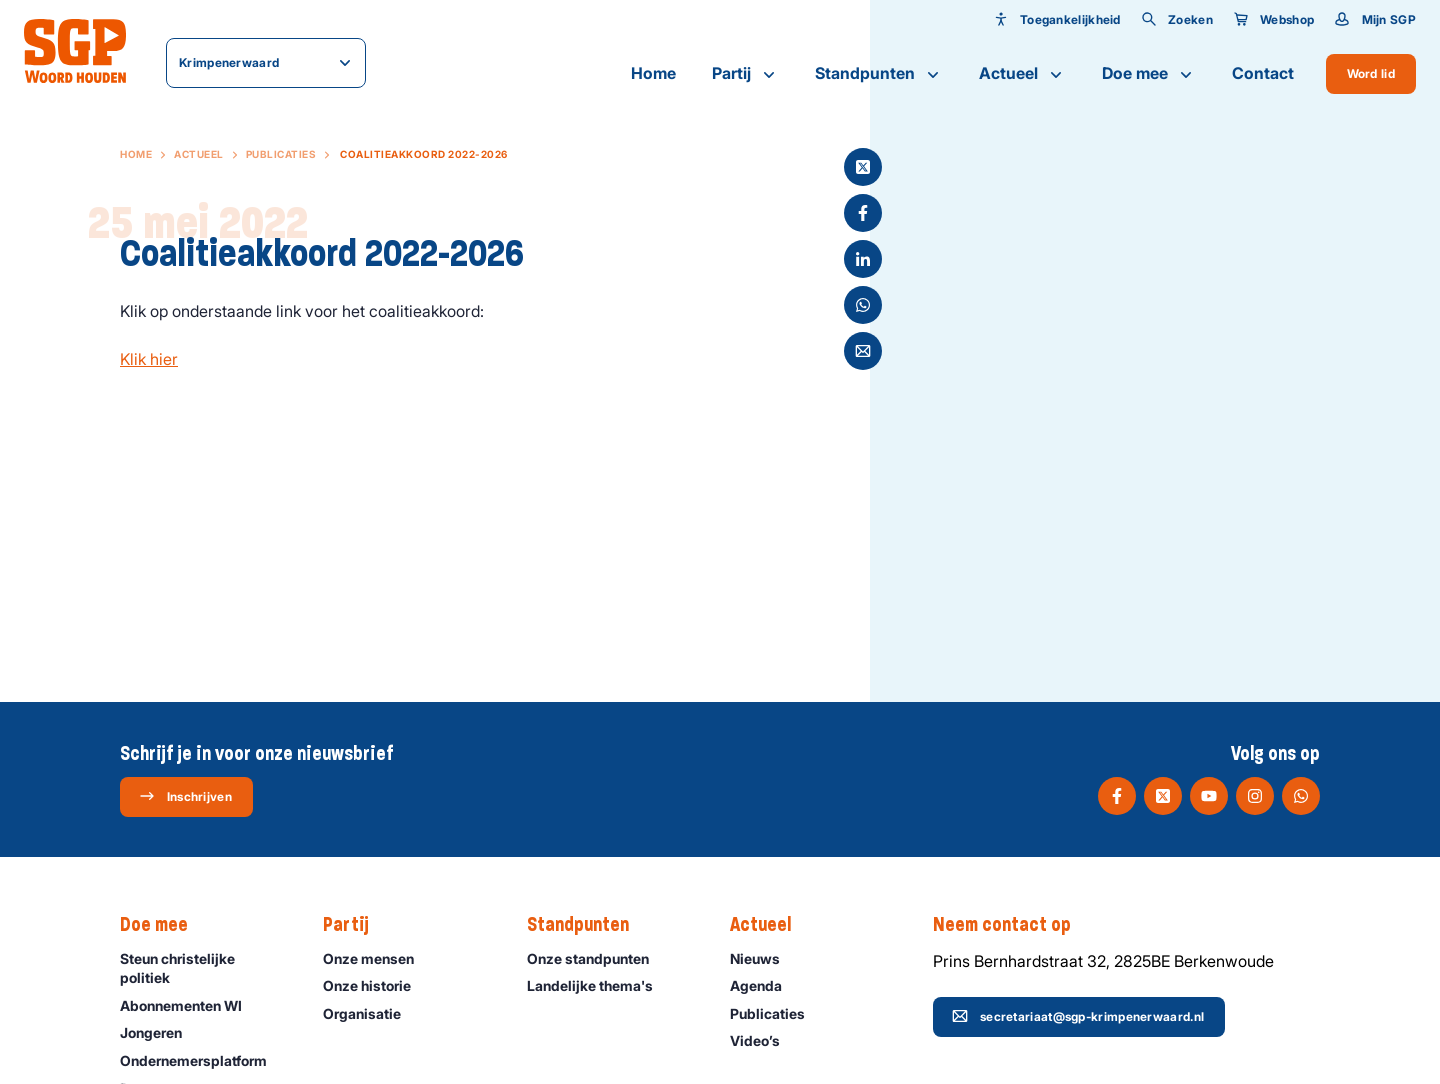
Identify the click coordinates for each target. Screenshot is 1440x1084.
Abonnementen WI (190, 1005)
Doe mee (1149, 74)
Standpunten (879, 74)
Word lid (1371, 73)
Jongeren (160, 1032)
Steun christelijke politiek (205, 968)
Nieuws (764, 958)
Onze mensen (377, 958)
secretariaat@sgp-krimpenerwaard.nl (1078, 1016)
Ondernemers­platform (202, 1060)
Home (653, 73)
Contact (1263, 73)
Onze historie (376, 985)
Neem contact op (1012, 925)
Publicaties (281, 154)
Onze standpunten (597, 958)
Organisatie (371, 1013)
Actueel (1022, 74)
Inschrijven (185, 796)
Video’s (764, 1040)
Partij (745, 74)
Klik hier (149, 359)
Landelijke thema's (599, 985)
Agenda (765, 985)
